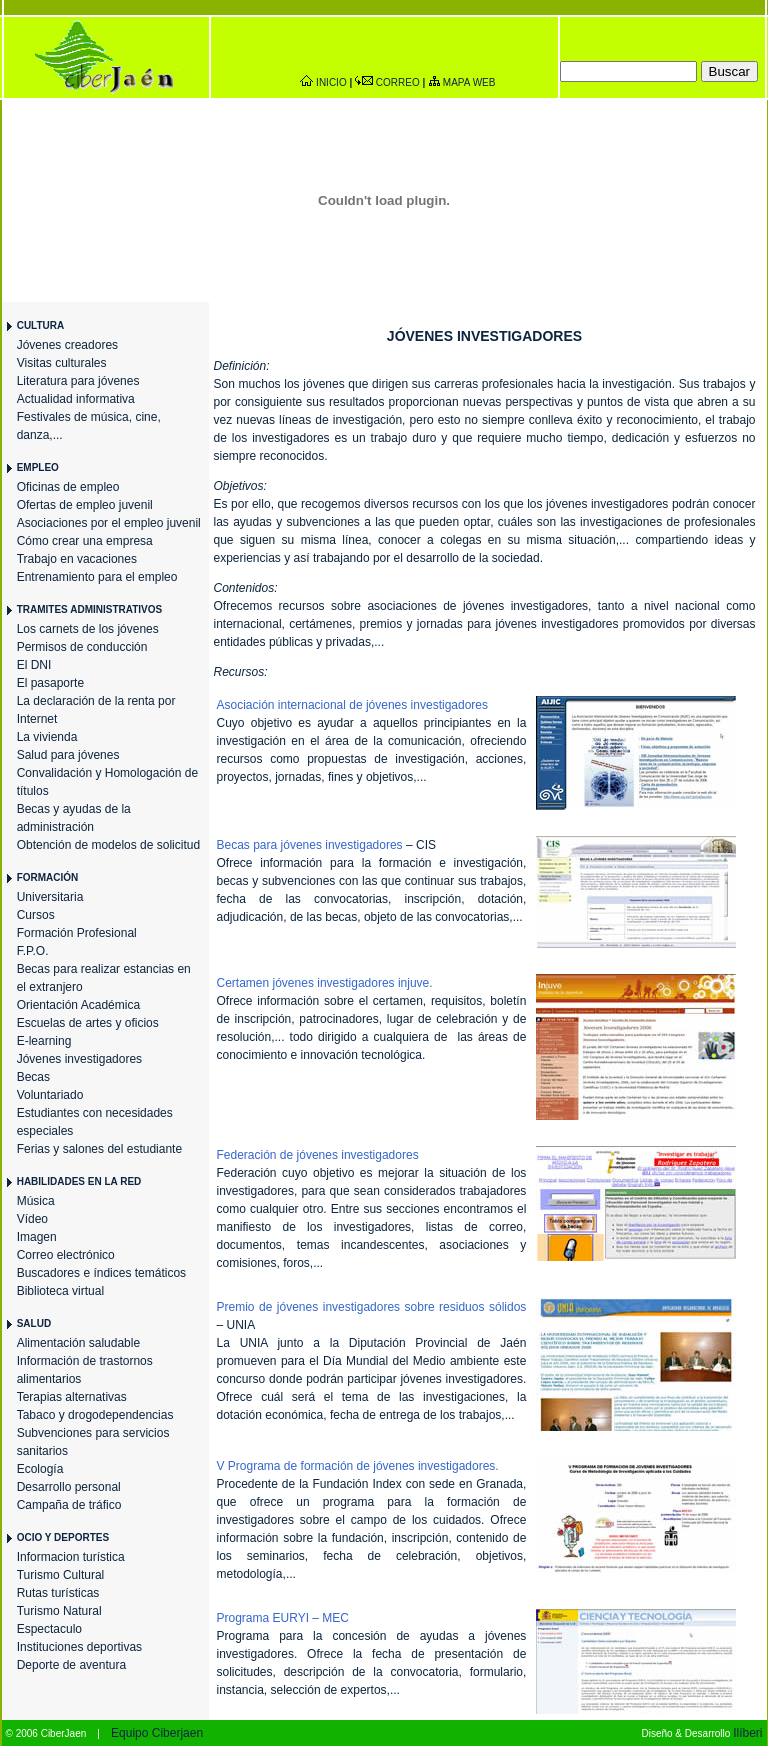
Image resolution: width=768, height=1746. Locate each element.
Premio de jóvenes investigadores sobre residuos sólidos (372, 1307)
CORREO (398, 82)
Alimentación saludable (78, 1343)
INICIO (331, 82)
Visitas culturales (62, 363)
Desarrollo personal (69, 1487)
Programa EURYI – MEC (283, 1618)
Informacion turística (71, 1557)
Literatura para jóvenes (78, 381)
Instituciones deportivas (79, 1647)
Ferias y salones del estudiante (99, 1149)
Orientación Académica (78, 1005)
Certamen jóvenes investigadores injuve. (325, 983)
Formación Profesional (77, 933)
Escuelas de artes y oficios (88, 1023)
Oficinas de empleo (68, 487)
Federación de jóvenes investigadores (318, 1155)
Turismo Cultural (61, 1575)
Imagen (37, 1237)
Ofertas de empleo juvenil (85, 505)
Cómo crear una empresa (85, 541)
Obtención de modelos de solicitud (108, 845)
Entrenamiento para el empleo (97, 577)
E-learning (44, 1041)
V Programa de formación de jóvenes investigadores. (358, 1466)
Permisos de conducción (82, 647)
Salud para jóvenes (68, 755)
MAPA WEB (469, 82)
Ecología (40, 1469)
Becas (33, 1077)
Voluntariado (50, 1095)
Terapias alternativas (72, 1397)
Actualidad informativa (76, 399)
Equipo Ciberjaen (157, 1733)
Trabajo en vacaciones (77, 559)
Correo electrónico (66, 1255)
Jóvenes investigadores (79, 1059)
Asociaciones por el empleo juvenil (109, 523)
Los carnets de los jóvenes (88, 629)
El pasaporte (50, 683)
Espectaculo (49, 1629)
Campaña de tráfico (69, 1505)
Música (36, 1201)
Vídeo (32, 1219)
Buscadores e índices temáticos (101, 1273)
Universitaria (50, 897)
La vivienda (47, 737)
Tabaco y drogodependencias (95, 1415)
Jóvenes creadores (67, 345)
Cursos (36, 915)
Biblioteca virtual (60, 1291)
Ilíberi (747, 1733)
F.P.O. (33, 951)
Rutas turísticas (58, 1593)
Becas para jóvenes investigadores (310, 845)
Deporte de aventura (71, 1665)
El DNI (34, 665)
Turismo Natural (59, 1611)
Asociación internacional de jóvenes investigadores (353, 705)
